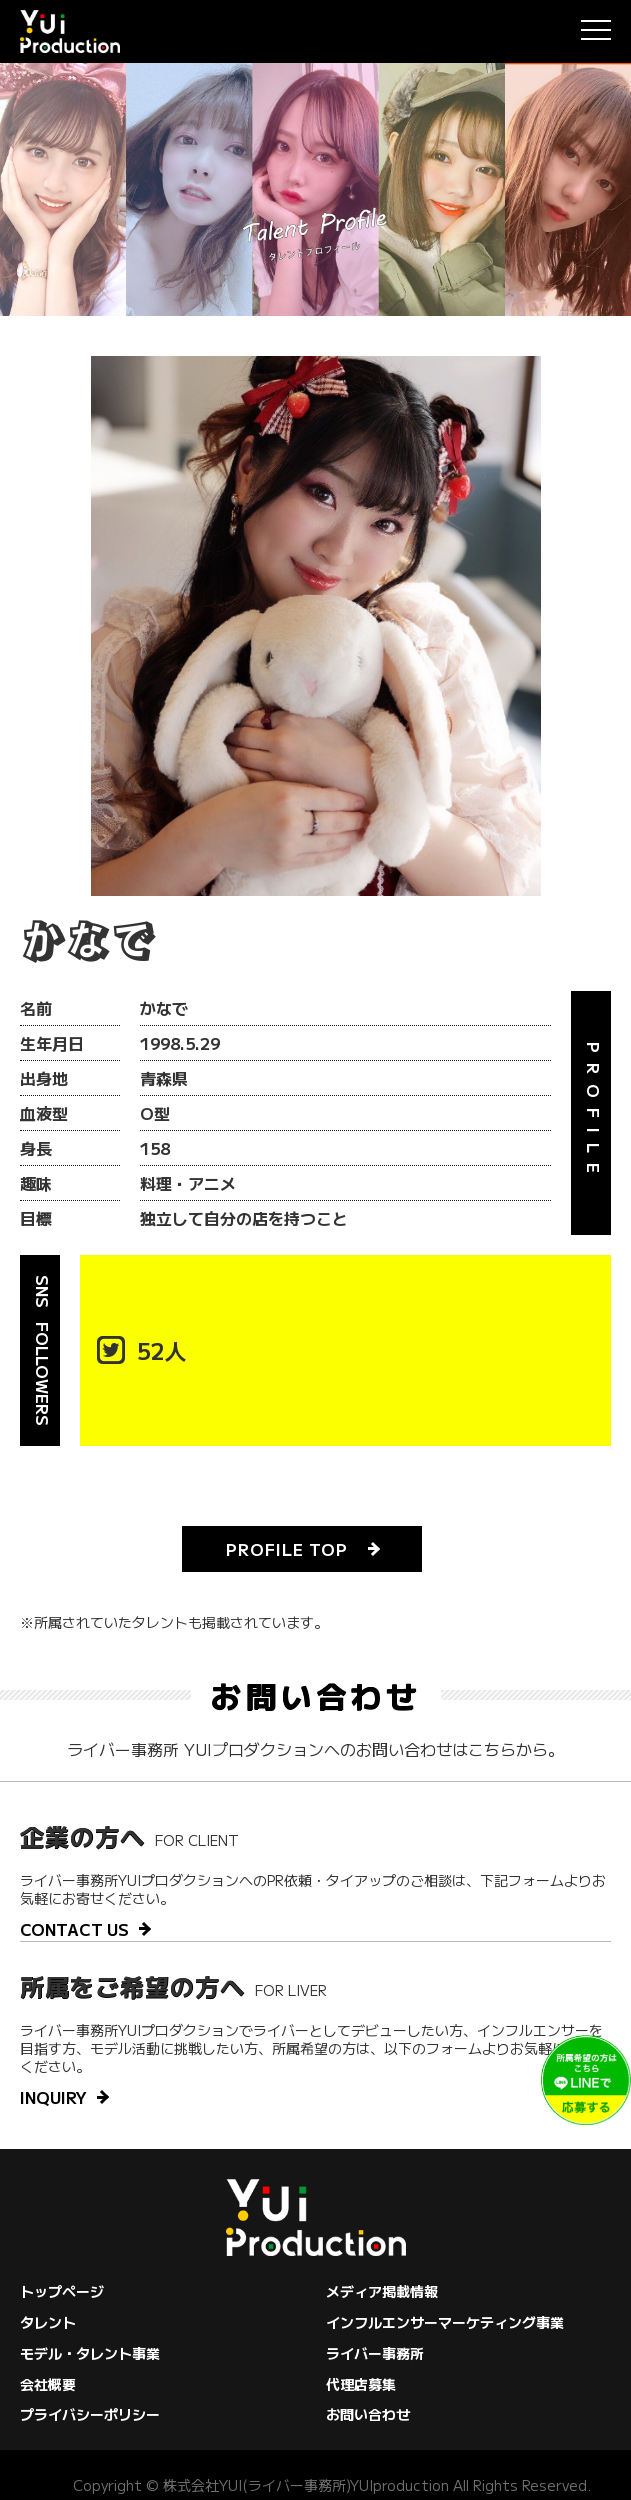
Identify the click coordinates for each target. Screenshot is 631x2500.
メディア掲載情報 (382, 2291)
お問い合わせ (368, 2414)
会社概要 (48, 2384)
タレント (48, 2322)
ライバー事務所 (375, 2353)
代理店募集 (361, 2384)
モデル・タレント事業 (90, 2353)
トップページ (62, 2291)
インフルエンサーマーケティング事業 (445, 2322)
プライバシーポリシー (90, 2414)
